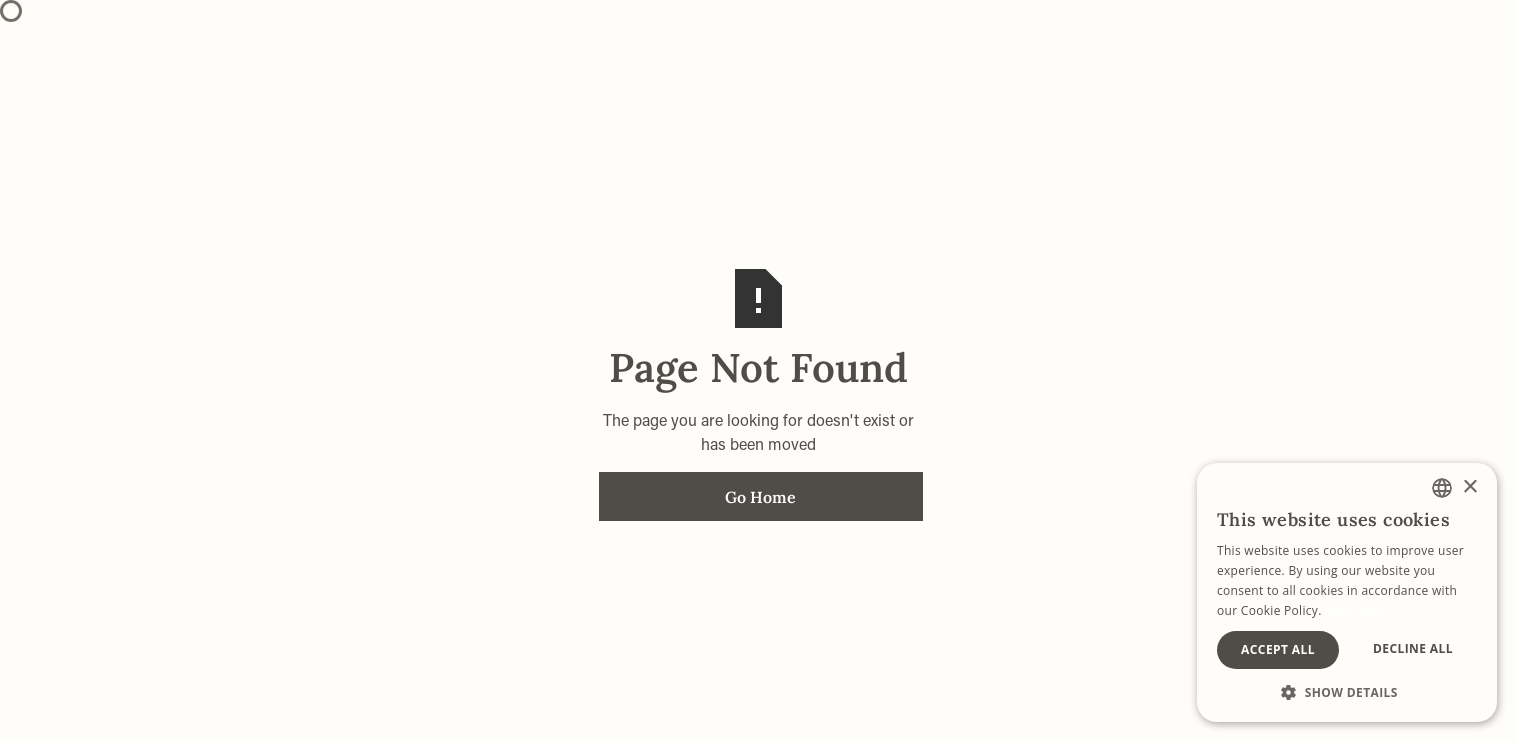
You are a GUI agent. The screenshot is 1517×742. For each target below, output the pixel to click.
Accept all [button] (1278, 649)
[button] (1347, 692)
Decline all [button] (1413, 648)
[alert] (1347, 592)
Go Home (760, 497)
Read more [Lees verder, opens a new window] (1355, 610)
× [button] (1469, 487)
